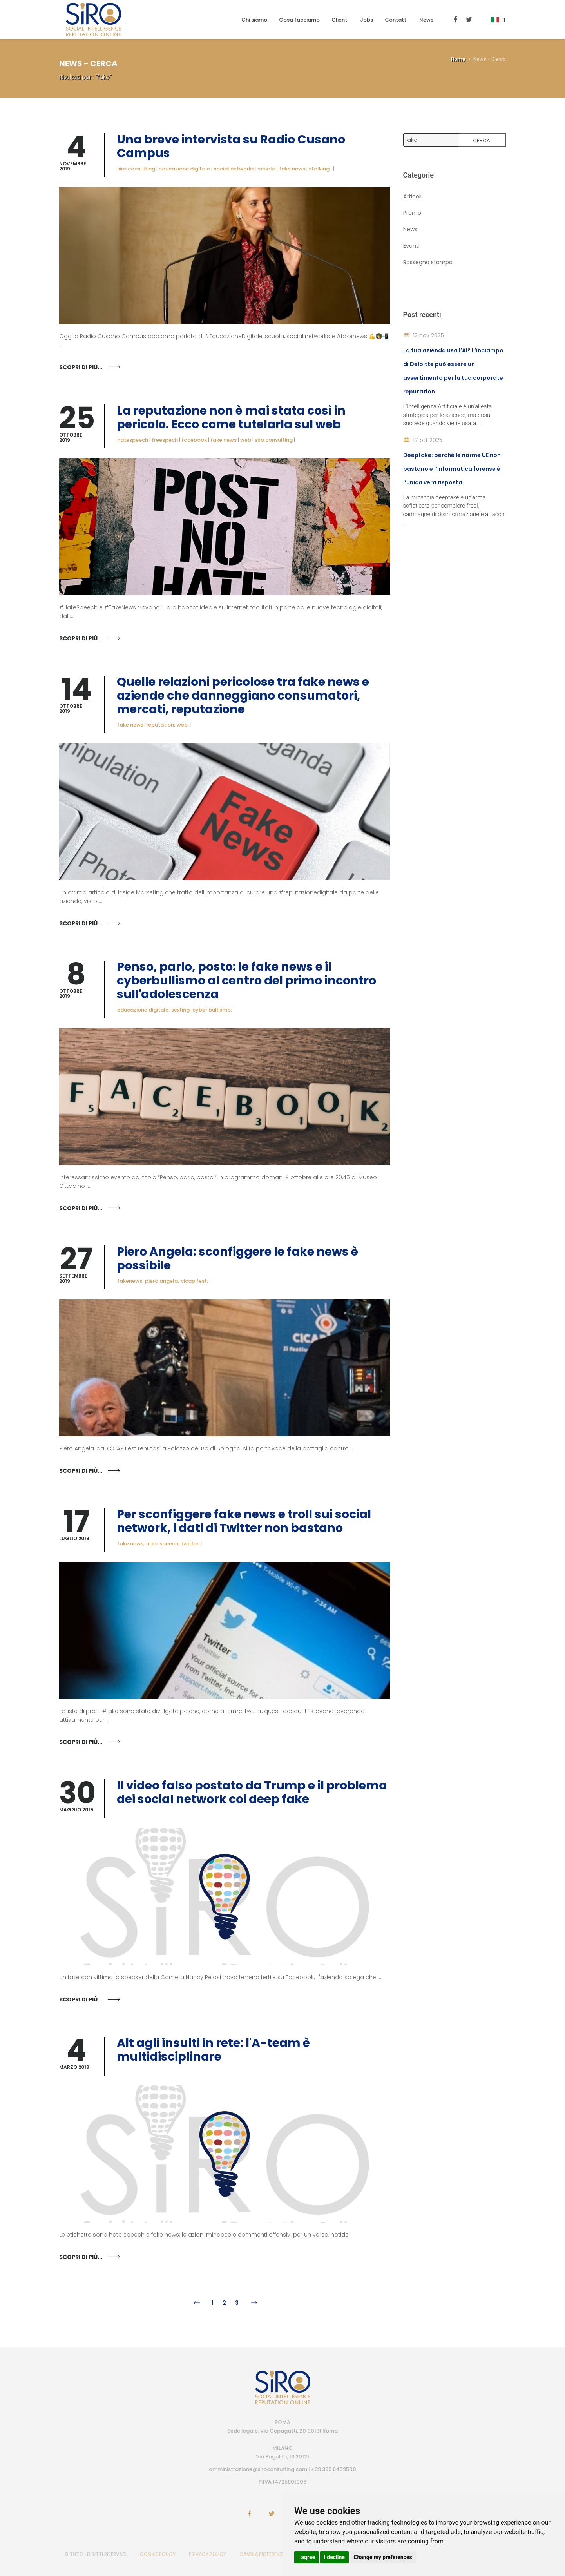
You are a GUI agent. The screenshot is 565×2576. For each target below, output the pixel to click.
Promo (412, 213)
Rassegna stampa (428, 262)
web (245, 440)
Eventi (411, 246)
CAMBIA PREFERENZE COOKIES (273, 2554)
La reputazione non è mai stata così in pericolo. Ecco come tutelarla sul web (231, 417)
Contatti (396, 20)
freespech (165, 440)
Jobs (366, 20)
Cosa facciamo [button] (299, 20)
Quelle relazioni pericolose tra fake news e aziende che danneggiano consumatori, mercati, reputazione (243, 696)
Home (458, 59)
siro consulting (136, 168)
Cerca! (482, 140)
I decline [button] (334, 2557)
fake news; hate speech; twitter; (158, 1543)
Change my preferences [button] (382, 2557)
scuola (266, 168)
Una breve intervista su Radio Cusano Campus (231, 146)
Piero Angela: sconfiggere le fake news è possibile (237, 1259)
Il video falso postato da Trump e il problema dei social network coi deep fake (252, 1792)
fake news (292, 168)
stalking (319, 168)
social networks (234, 168)
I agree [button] (306, 2557)
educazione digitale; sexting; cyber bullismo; (174, 1009)
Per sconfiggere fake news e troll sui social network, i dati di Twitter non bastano (244, 1521)
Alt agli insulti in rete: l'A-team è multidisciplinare (213, 2050)
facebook (194, 440)
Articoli (412, 196)
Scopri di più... (80, 367)
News (426, 20)
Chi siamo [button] (254, 20)
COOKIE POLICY (158, 2554)
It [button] (498, 20)
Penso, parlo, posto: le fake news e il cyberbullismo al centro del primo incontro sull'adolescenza (246, 980)
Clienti (339, 20)
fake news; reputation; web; (153, 725)
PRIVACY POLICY (207, 2554)
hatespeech (132, 440)
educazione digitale (184, 168)
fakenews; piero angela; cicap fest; (162, 1281)
